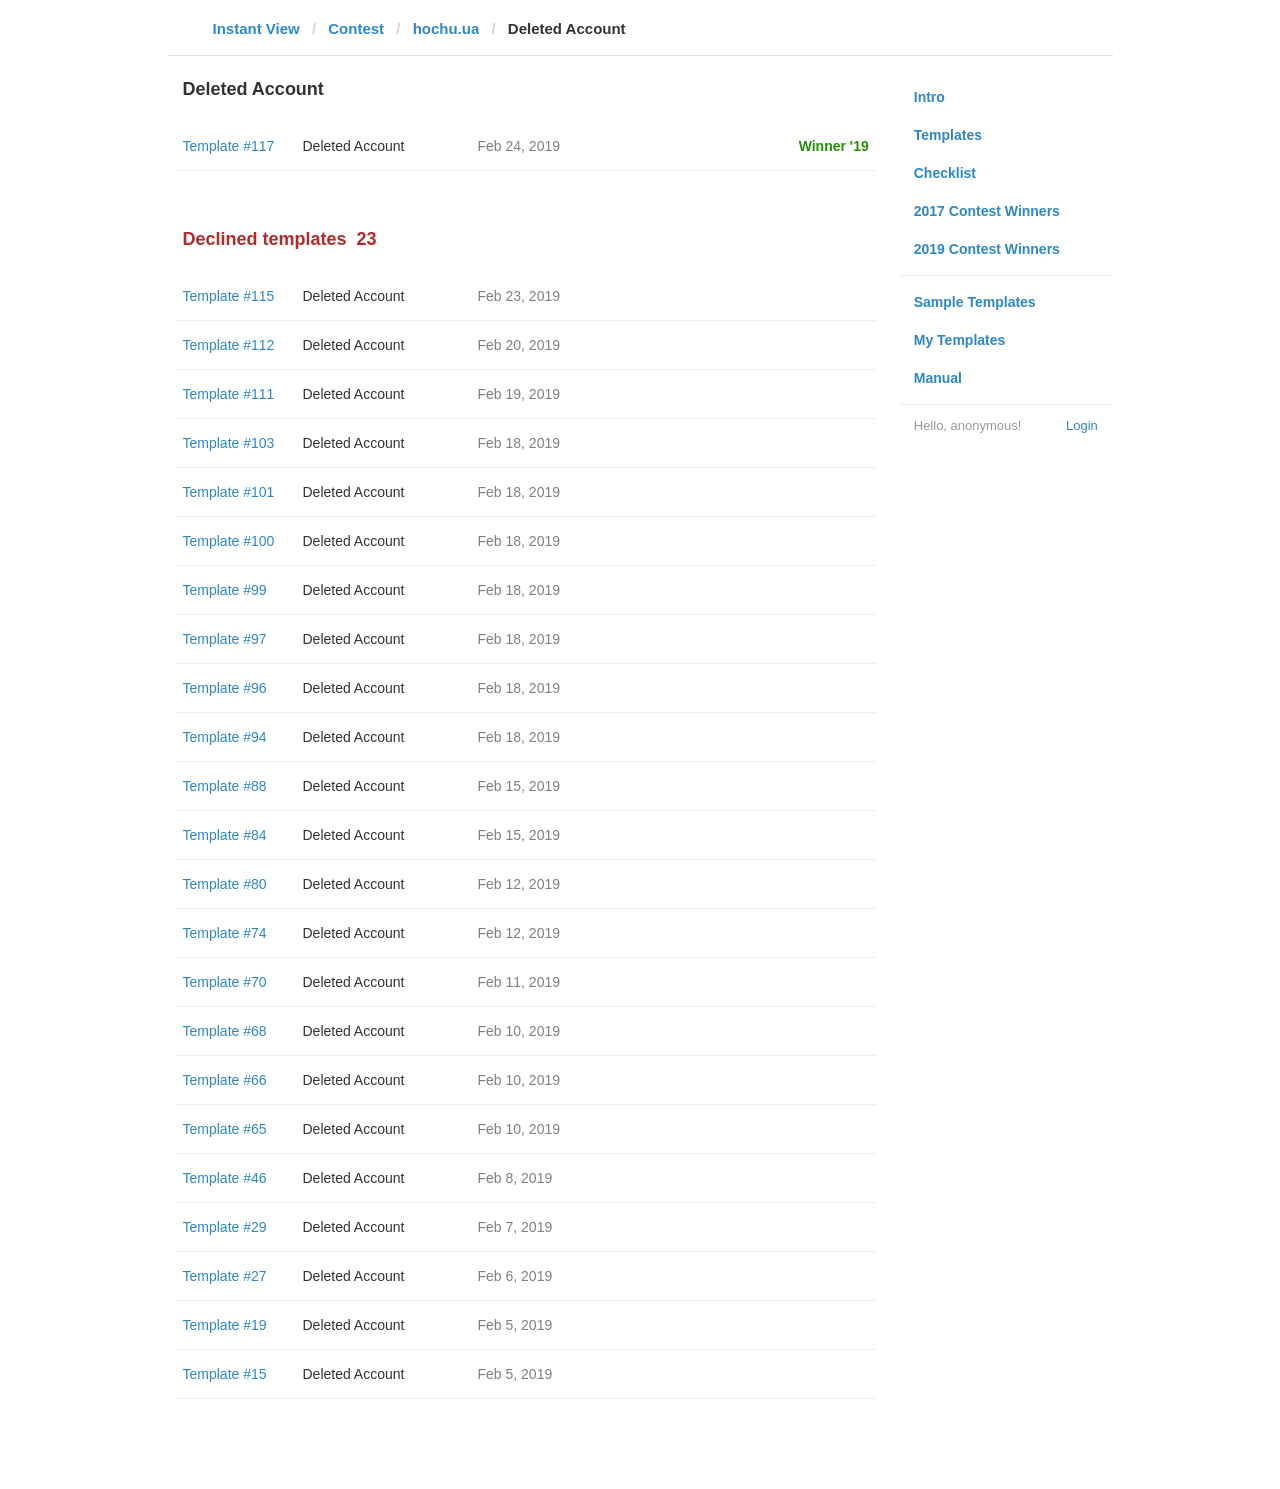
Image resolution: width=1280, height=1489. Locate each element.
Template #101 (229, 492)
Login (1082, 425)
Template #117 (229, 146)
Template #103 (229, 443)
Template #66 (225, 1080)
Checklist (945, 173)
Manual (938, 378)
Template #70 (225, 982)
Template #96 (225, 688)
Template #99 (225, 590)
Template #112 (229, 345)
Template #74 (225, 933)
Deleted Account (354, 146)
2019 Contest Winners (987, 249)
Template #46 (225, 1178)
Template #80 (225, 884)
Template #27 (225, 1276)
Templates (948, 135)
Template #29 (225, 1227)
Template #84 (225, 835)
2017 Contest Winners (987, 211)
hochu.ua (446, 28)
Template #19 (225, 1325)
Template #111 (229, 394)
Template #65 (225, 1129)
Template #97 (225, 639)
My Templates (960, 340)
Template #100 (229, 541)
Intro (929, 97)
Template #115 (229, 296)
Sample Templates (975, 302)
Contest (356, 28)
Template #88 (225, 786)
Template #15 (225, 1374)
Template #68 (225, 1031)
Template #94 (225, 737)
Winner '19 (834, 146)
